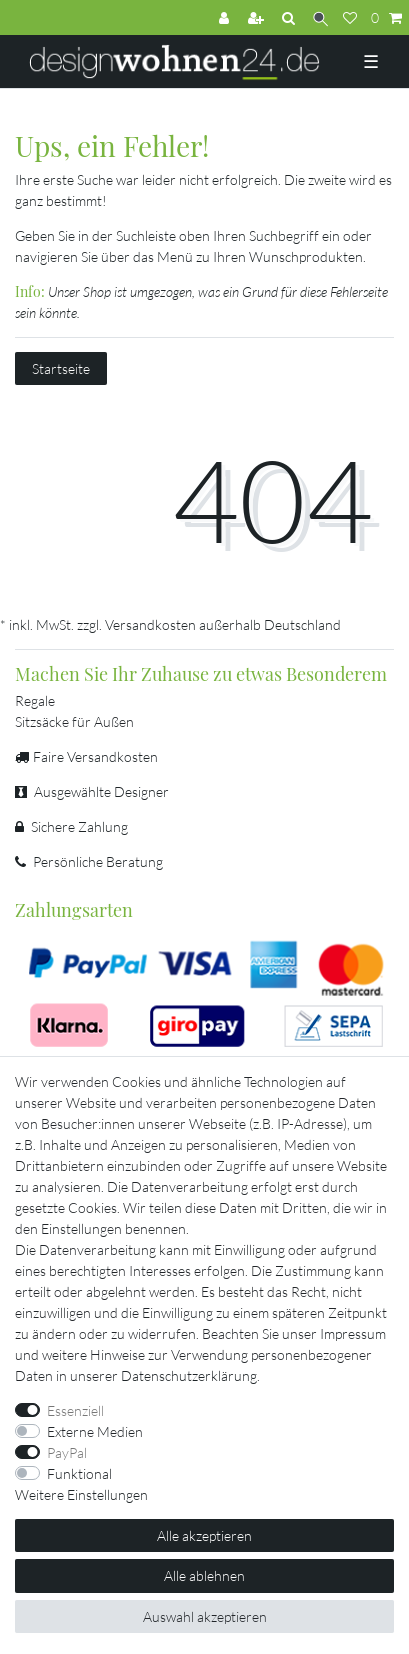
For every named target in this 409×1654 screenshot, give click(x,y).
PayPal (67, 1452)
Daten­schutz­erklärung (189, 1375)
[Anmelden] (226, 17)
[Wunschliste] (350, 17)
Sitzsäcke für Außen (74, 721)
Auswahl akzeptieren (205, 1616)
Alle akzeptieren (204, 1535)
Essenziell (75, 1410)
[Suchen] (290, 17)
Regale (35, 700)
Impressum (353, 1333)
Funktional (79, 1473)
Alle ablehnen (204, 1575)
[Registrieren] (258, 17)
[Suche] (320, 17)
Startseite (61, 368)
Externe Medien (95, 1431)
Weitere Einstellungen (81, 1494)
